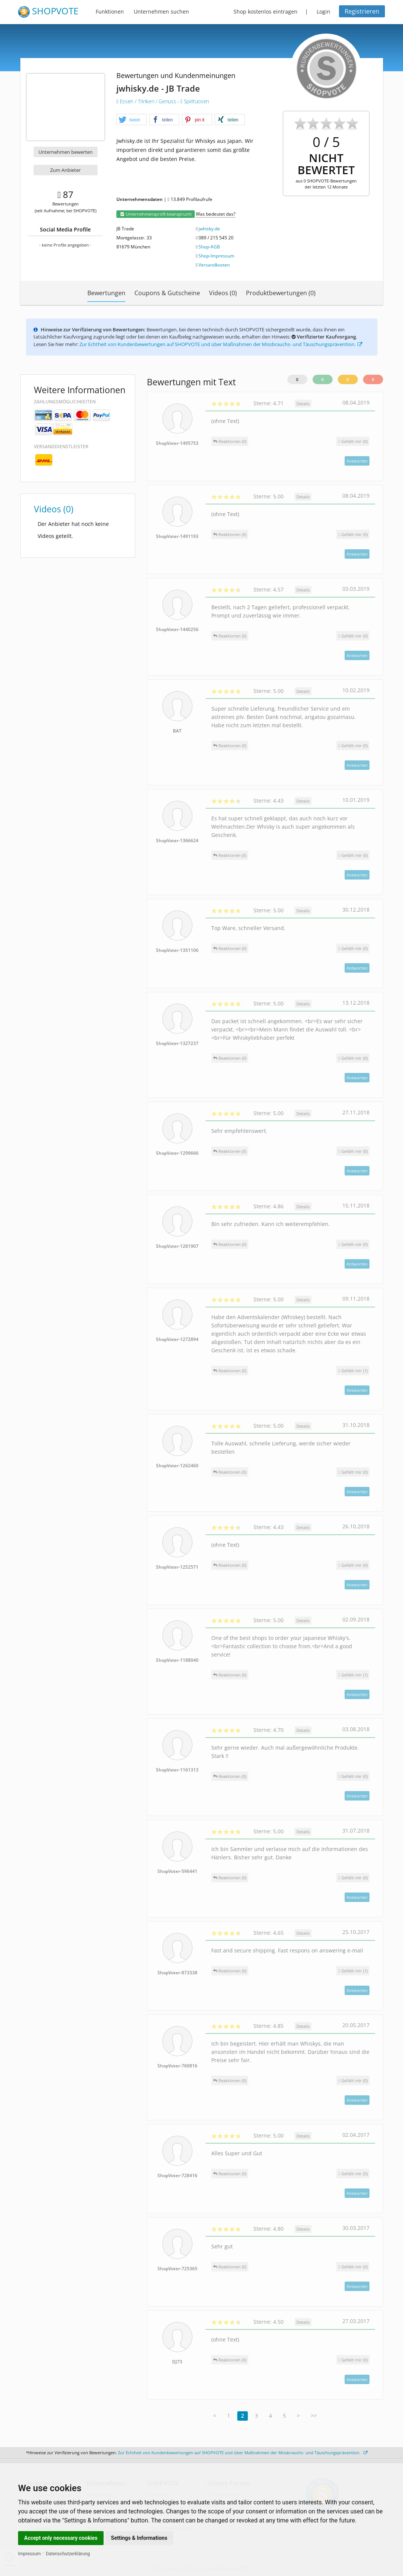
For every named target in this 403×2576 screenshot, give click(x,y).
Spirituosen (194, 101)
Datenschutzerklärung (68, 2553)
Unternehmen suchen (161, 11)
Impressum (29, 2553)
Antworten (357, 461)
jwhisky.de (209, 228)
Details (303, 403)
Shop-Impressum (216, 256)
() (352, 441)
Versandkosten (214, 265)
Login (323, 11)
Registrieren (362, 11)
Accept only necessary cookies (61, 2538)
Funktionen (110, 11)
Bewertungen (106, 293)
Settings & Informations (139, 2538)
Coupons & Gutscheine (167, 293)
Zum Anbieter (65, 170)
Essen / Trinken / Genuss (146, 101)
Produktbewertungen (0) (281, 293)
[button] (131, 120)
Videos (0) (223, 293)
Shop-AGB (209, 247)
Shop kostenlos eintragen (266, 11)
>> (314, 2415)
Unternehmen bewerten (65, 152)
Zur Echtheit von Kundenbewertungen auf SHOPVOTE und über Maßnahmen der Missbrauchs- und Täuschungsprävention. (220, 344)
